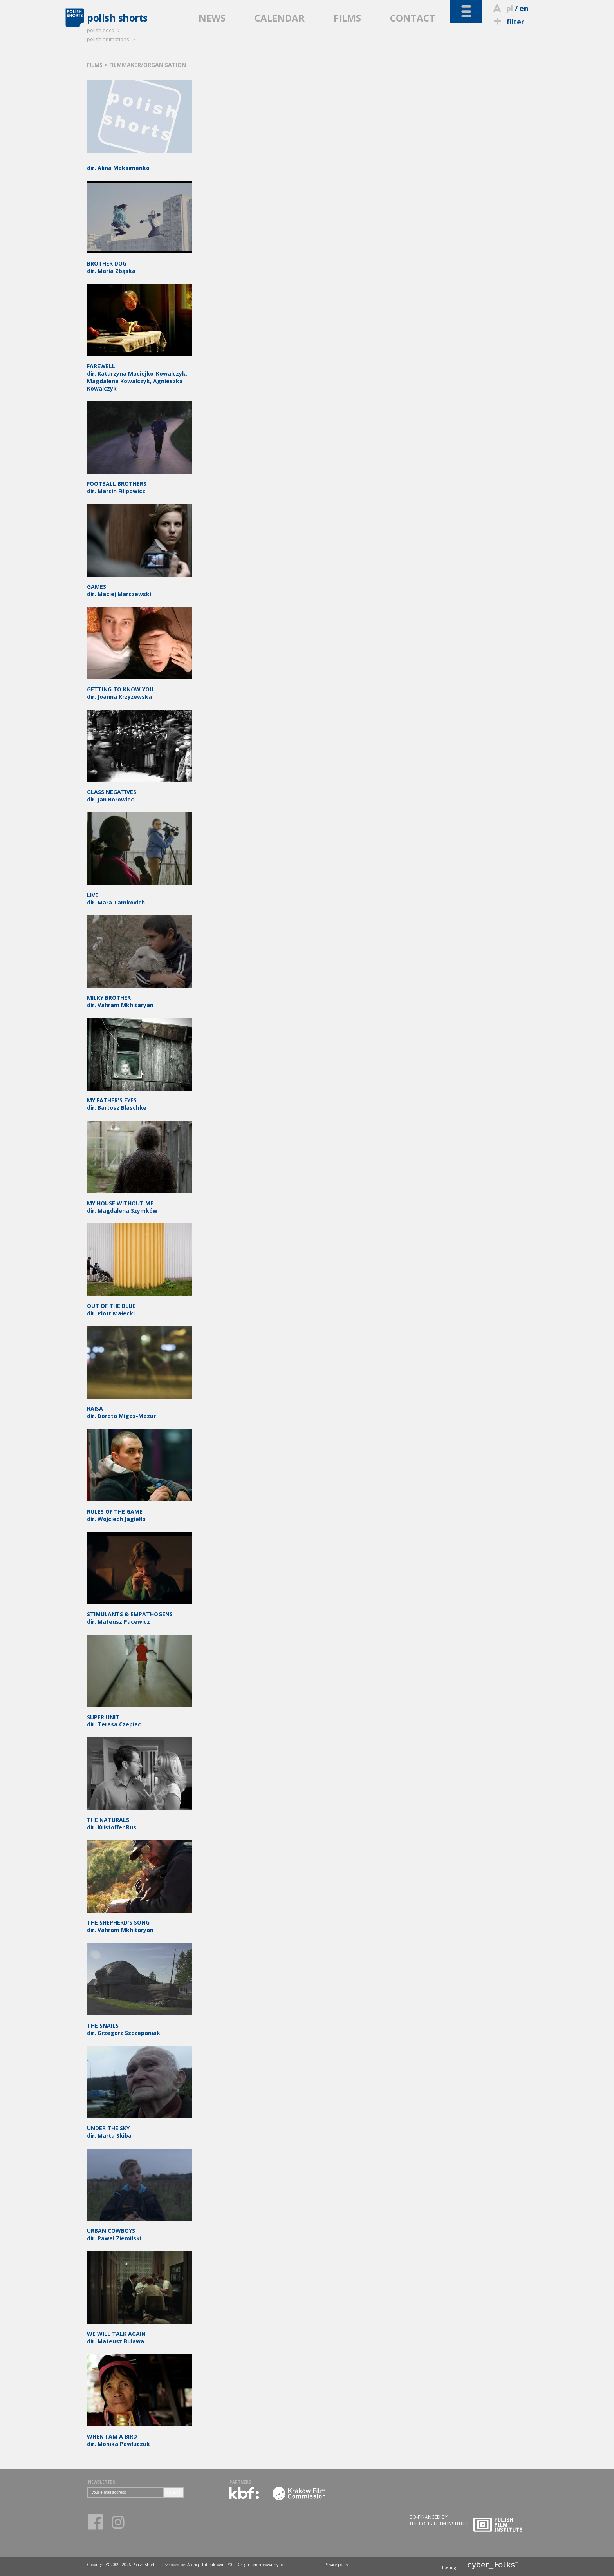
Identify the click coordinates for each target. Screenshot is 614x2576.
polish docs (104, 30)
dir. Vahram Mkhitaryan (139, 1922)
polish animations (112, 39)
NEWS (212, 17)
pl (510, 8)
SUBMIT (173, 2492)
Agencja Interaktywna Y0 (209, 2564)
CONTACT (412, 17)
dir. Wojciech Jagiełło (139, 1511)
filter (507, 21)
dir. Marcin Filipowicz (139, 483)
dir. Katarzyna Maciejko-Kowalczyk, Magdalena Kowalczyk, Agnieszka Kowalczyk (139, 373)
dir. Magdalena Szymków (139, 1203)
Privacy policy (336, 2564)
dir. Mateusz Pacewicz (139, 1614)
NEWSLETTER (101, 2482)
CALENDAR (280, 17)
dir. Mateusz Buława (139, 2334)
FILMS (347, 17)
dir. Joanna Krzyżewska (139, 689)
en (524, 8)
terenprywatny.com (269, 2564)
